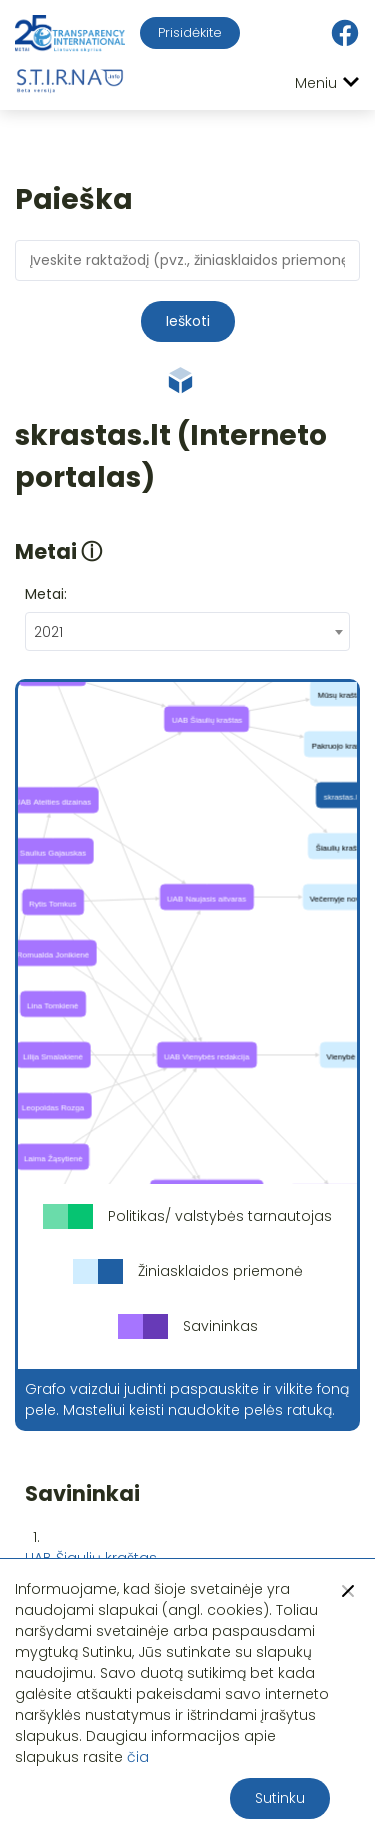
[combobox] (187, 631)
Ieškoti (188, 321)
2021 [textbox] (48, 632)
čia (138, 1757)
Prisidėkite (190, 32)
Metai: (46, 594)
